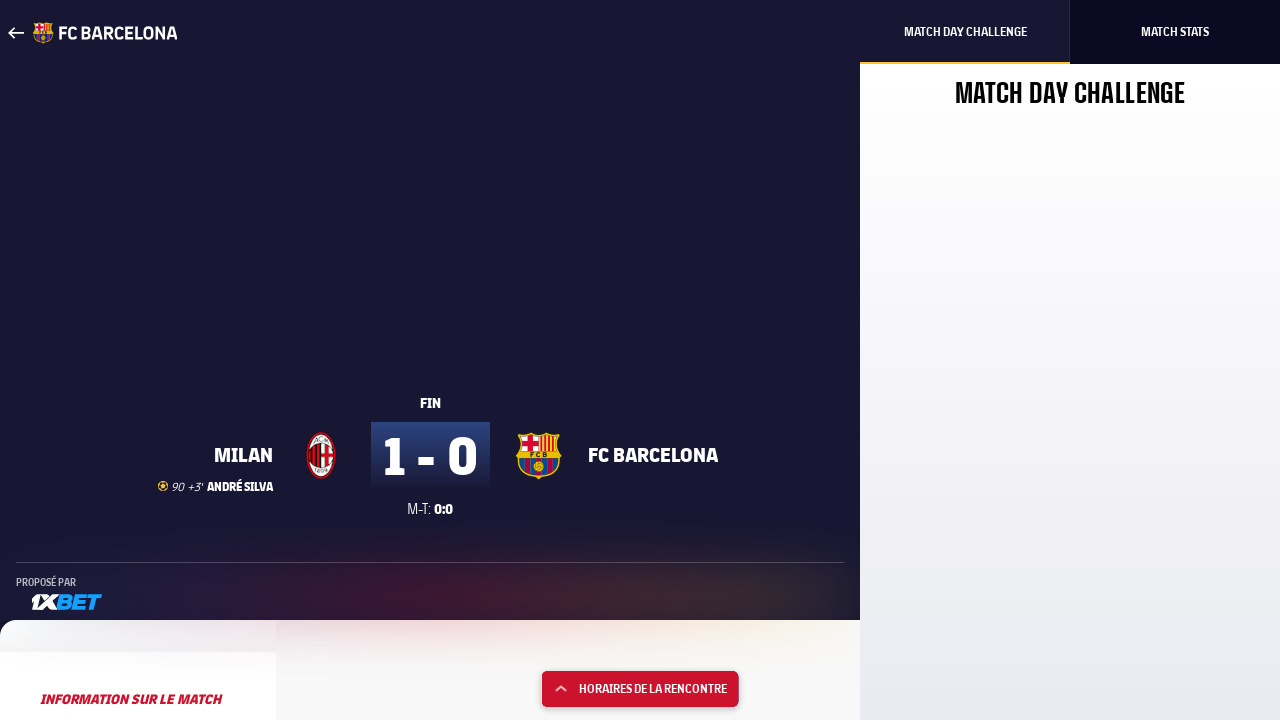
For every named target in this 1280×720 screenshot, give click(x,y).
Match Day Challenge (965, 31)
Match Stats (1175, 31)
